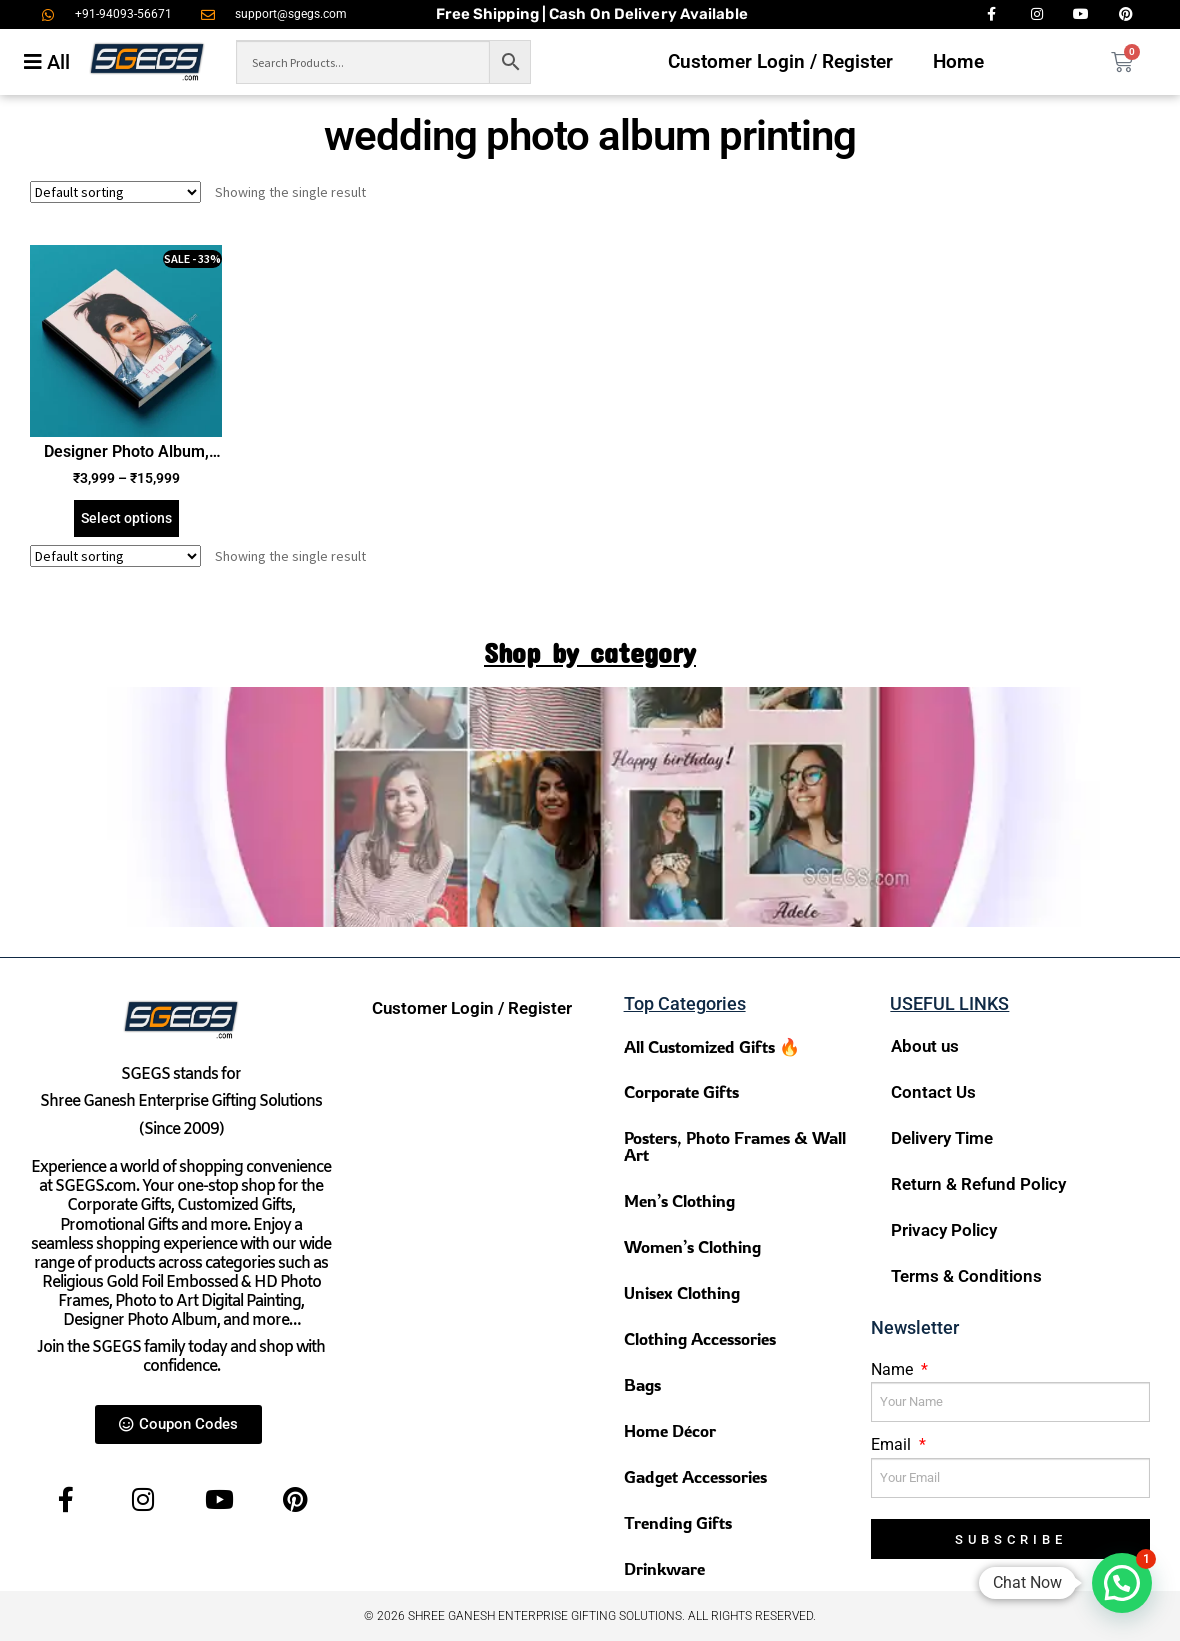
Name (894, 1369)
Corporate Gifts (681, 1091)
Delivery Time (942, 1138)
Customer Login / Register (780, 61)
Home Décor (670, 1430)
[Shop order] (115, 192)
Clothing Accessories (700, 1338)
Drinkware (664, 1568)
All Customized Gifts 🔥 (712, 1046)
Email (893, 1444)
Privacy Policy (944, 1230)
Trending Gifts (678, 1522)
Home (958, 61)
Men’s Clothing (679, 1200)
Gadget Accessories (695, 1476)
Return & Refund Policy (978, 1184)
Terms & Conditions (966, 1276)
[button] (1122, 1583)
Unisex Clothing (682, 1292)
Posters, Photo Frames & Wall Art (735, 1146)
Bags (642, 1384)
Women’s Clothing (692, 1246)
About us (925, 1046)
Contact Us (933, 1092)
